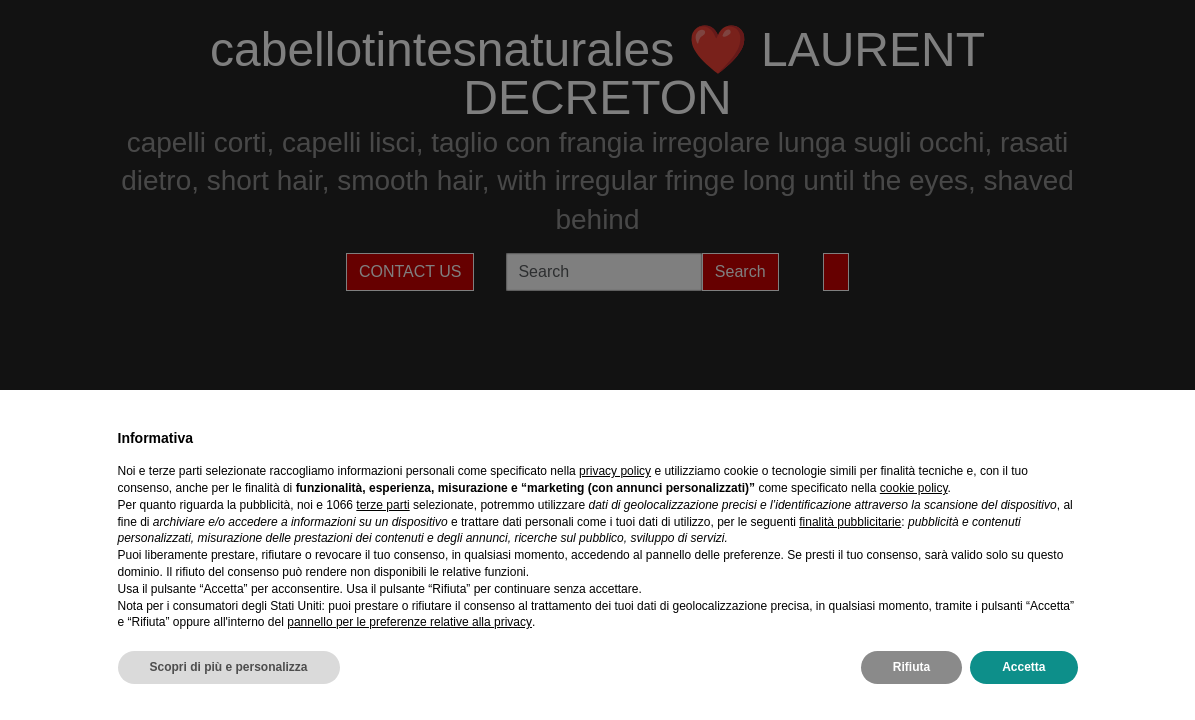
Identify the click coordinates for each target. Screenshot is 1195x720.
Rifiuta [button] (911, 667)
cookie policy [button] (914, 488)
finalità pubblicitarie (850, 522)
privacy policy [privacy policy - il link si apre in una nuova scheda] (615, 471)
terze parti (382, 505)
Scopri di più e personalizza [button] (229, 667)
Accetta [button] (1023, 667)
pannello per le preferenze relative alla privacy (409, 622)
